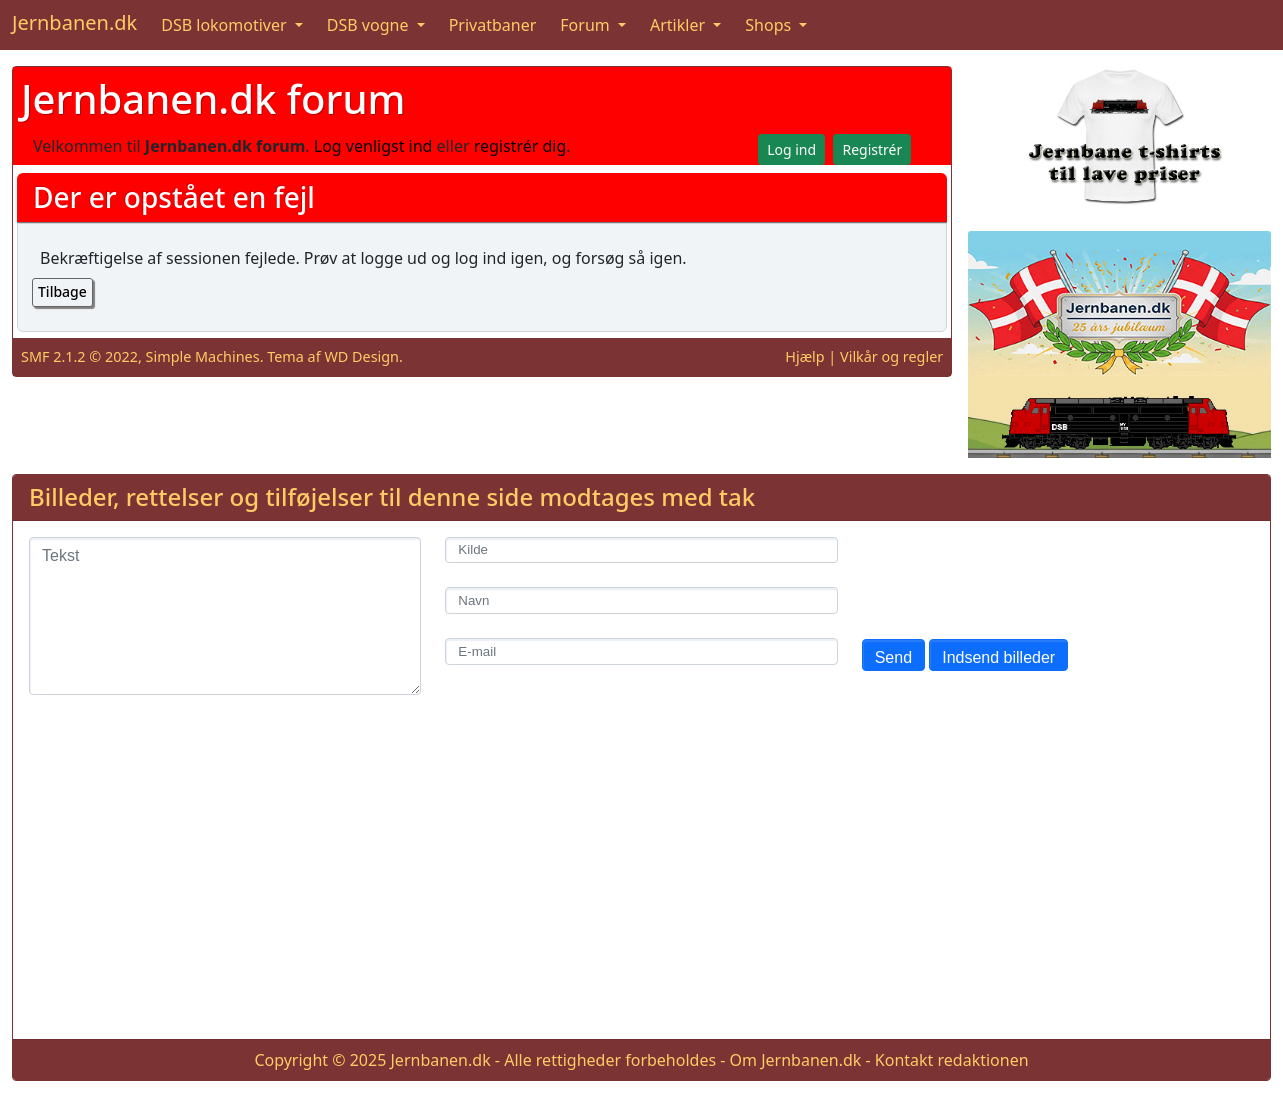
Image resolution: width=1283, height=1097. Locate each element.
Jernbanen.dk (74, 22)
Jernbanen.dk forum (213, 98)
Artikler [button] (679, 25)
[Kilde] (641, 550)
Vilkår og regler (891, 356)
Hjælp (804, 356)
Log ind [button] (791, 149)
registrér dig (520, 146)
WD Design (361, 356)
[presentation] (1014, 576)
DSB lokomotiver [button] (226, 25)
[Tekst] (225, 616)
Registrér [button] (872, 149)
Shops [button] (770, 25)
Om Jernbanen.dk (796, 1060)
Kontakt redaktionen (952, 1060)
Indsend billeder (998, 657)
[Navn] (641, 600)
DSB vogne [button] (370, 25)
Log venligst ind (373, 146)
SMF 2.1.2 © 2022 (79, 356)
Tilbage (62, 291)
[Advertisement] (642, 883)
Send (893, 657)
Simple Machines (203, 356)
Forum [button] (587, 25)
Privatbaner (493, 25)
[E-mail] (641, 651)
